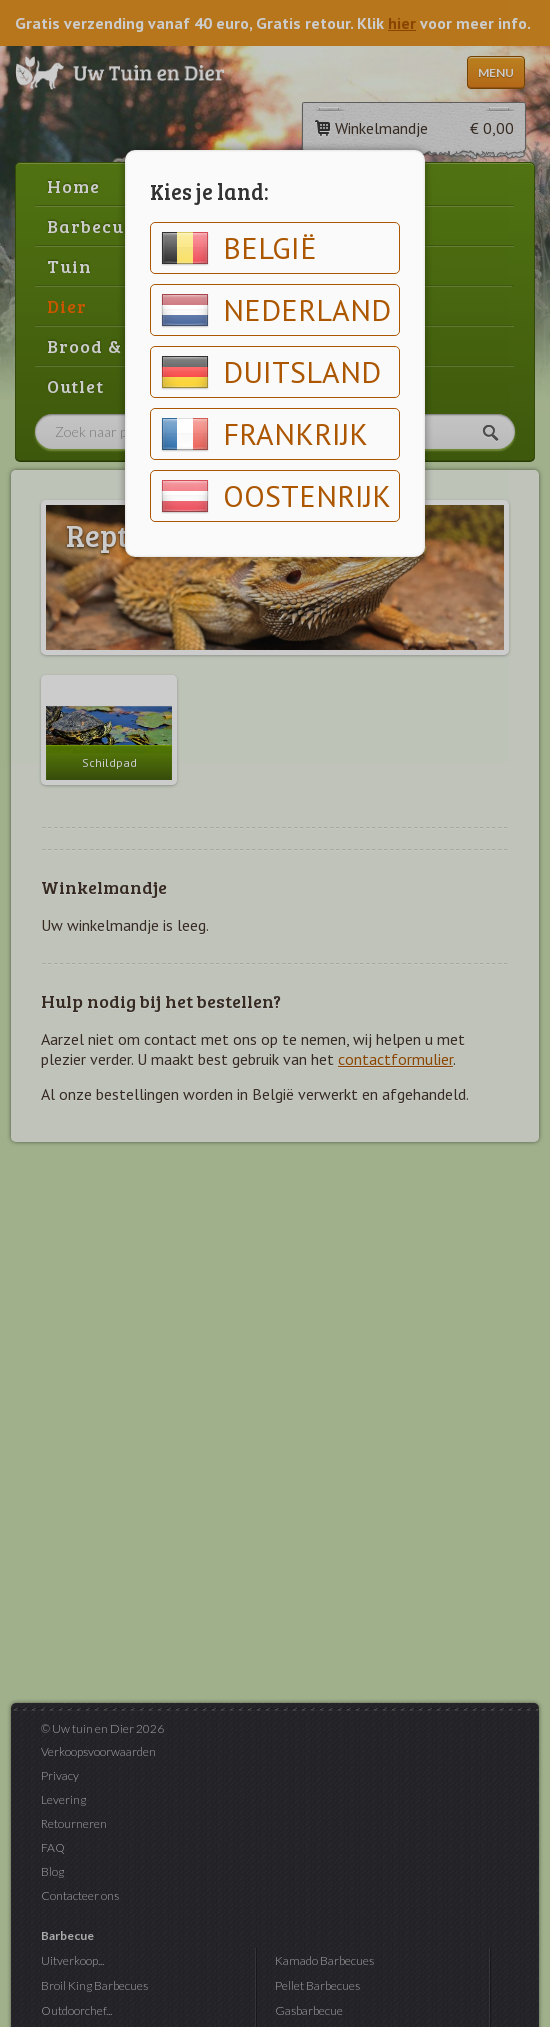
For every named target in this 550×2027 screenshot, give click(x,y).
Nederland (276, 310)
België (239, 248)
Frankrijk (264, 434)
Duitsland (271, 372)
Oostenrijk (276, 496)
